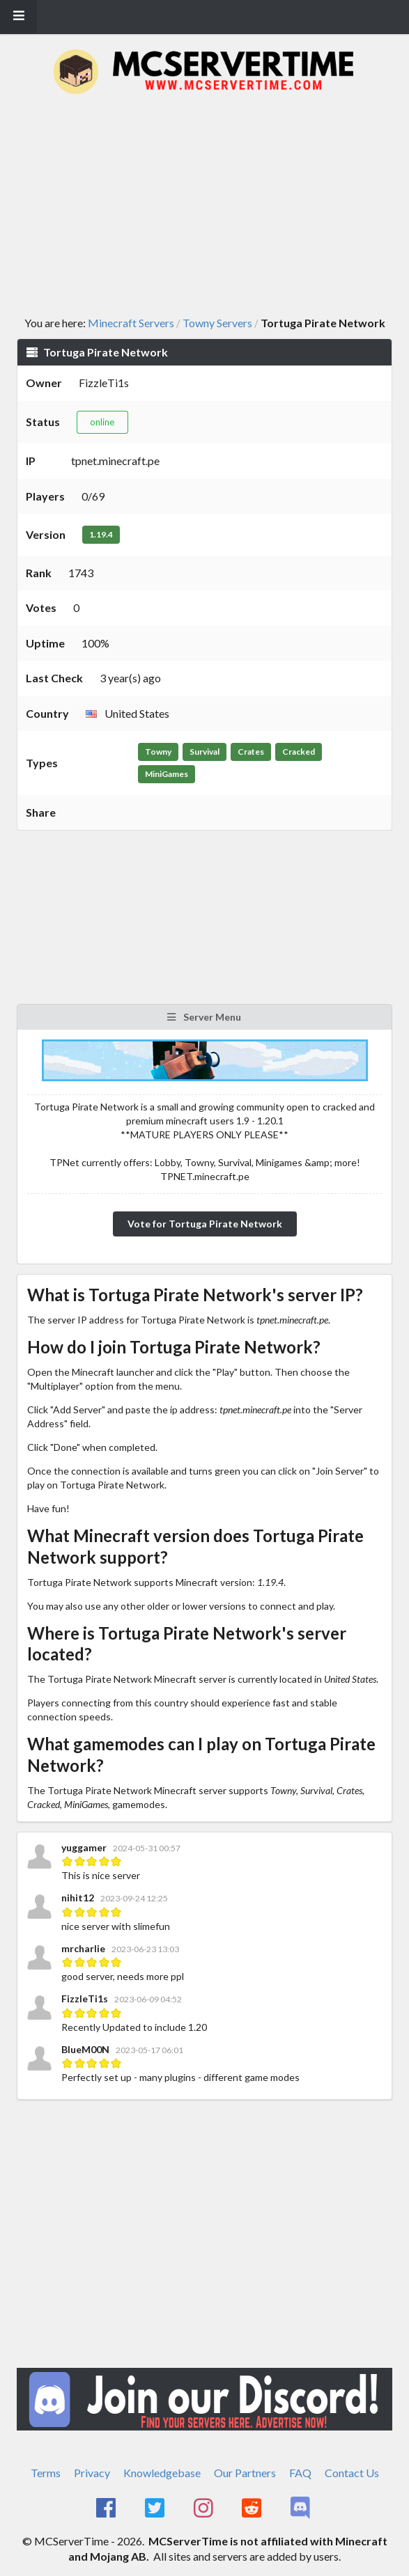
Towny (158, 751)
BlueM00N (85, 2049)
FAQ (300, 2472)
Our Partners (245, 2472)
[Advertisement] (213, 206)
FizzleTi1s (84, 1998)
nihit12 (77, 1897)
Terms (46, 2472)
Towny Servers (217, 323)
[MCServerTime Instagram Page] (204, 2508)
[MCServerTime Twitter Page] (155, 2508)
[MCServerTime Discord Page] (301, 2508)
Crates (251, 751)
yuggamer (84, 1847)
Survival (204, 751)
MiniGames (166, 774)
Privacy (92, 2472)
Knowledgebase (162, 2472)
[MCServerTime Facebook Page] (107, 2508)
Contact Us (352, 2472)
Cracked (298, 751)
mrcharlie (83, 1948)
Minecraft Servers (131, 323)
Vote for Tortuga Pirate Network (205, 1224)
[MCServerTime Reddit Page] (253, 2508)
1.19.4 (101, 534)
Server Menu (204, 1017)
